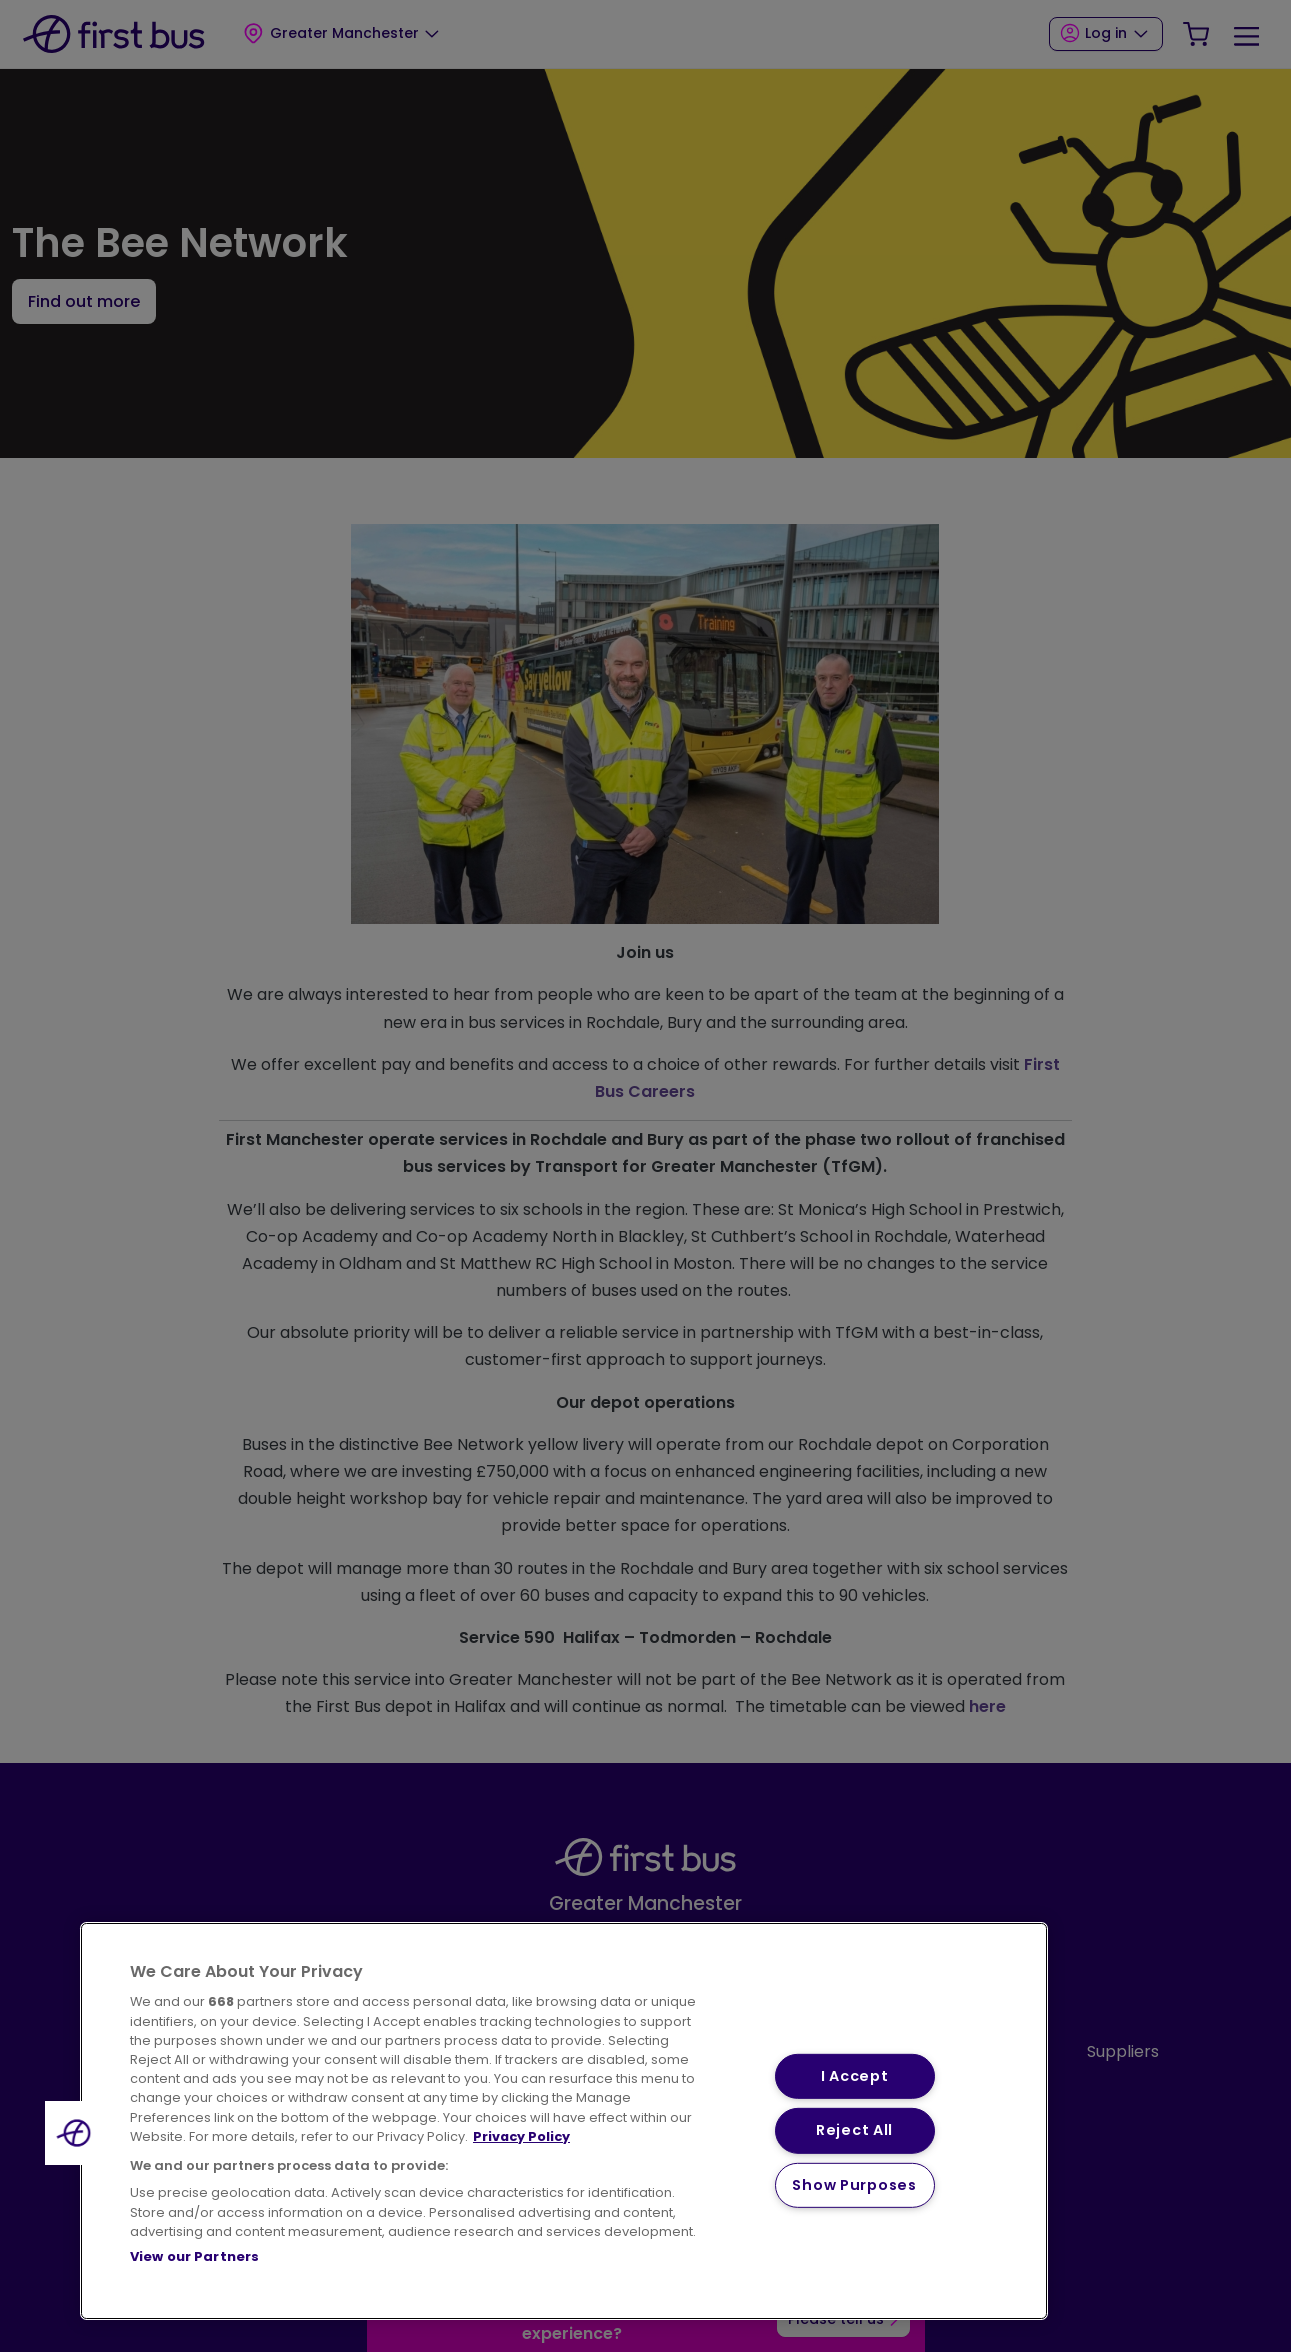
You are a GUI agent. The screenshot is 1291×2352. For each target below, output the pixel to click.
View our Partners (194, 2256)
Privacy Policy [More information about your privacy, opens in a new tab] (521, 2136)
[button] (77, 2133)
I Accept (855, 2076)
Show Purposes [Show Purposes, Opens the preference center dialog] (854, 2185)
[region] (564, 2121)
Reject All (854, 2130)
